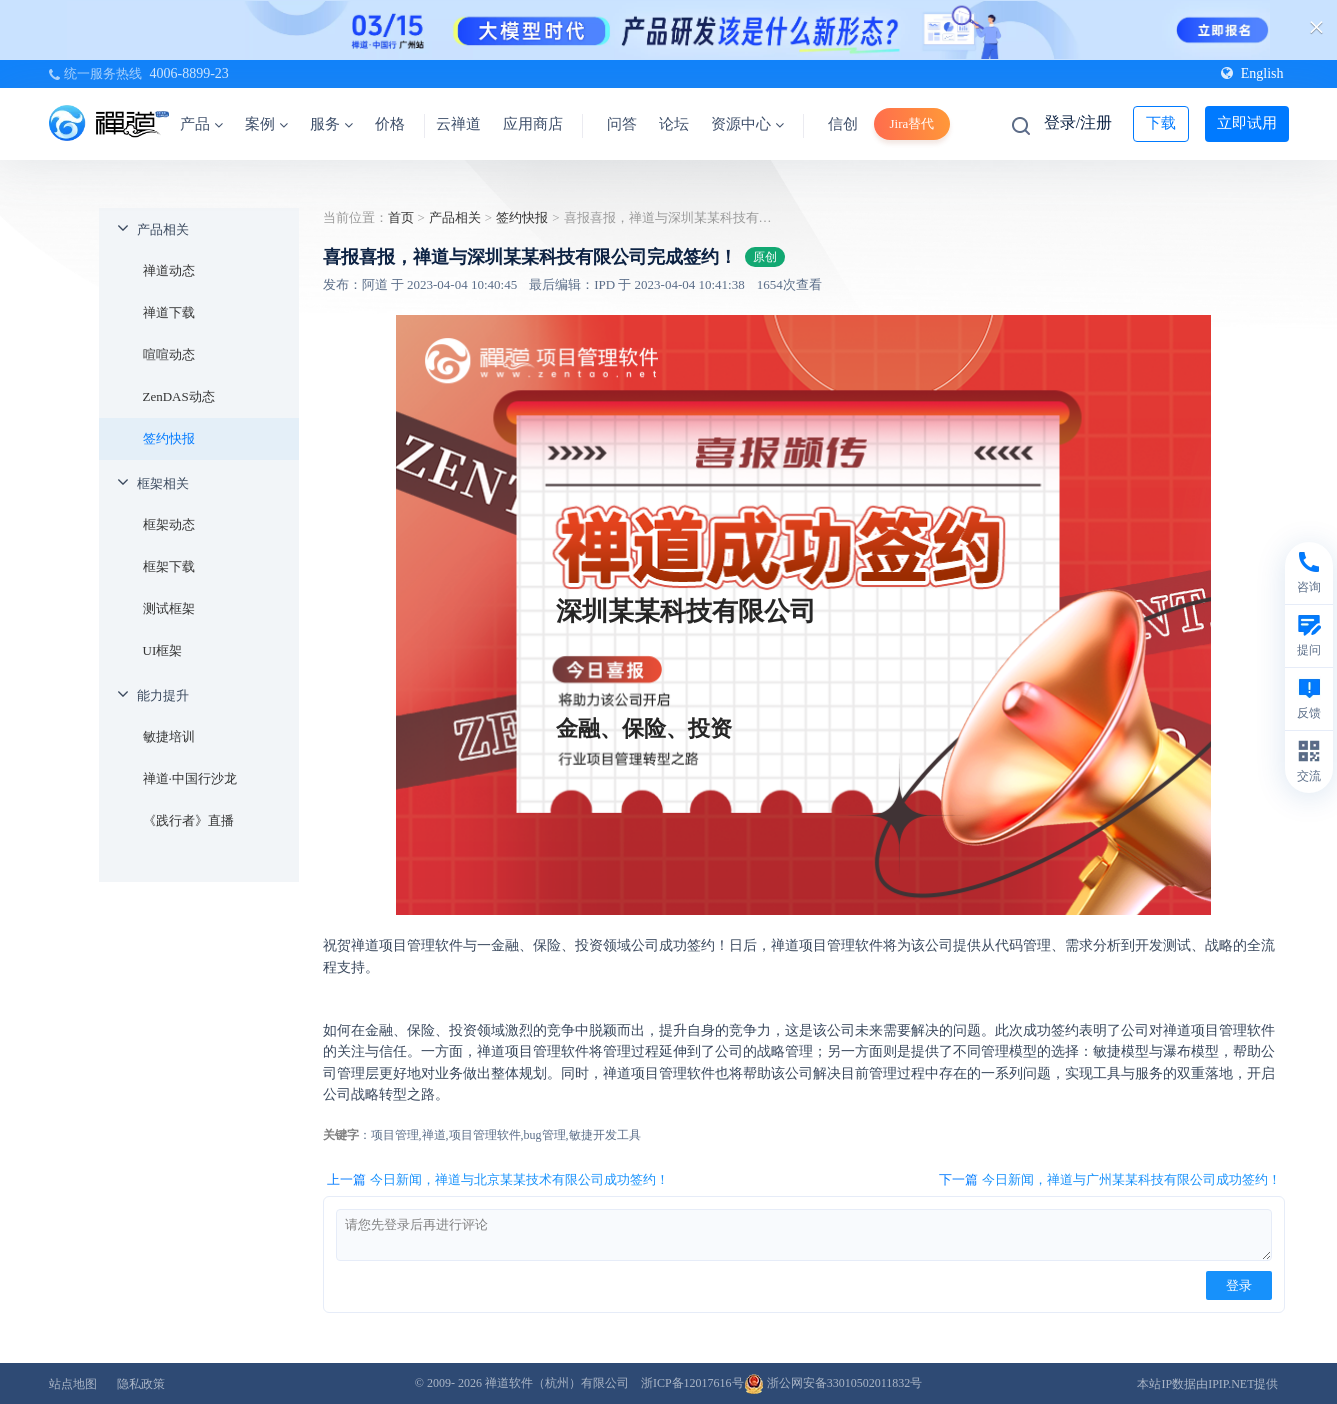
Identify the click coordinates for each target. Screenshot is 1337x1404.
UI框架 (163, 650)
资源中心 (747, 124)
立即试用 (1247, 123)
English (1252, 73)
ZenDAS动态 (179, 396)
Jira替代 (912, 123)
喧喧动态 (169, 354)
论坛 (674, 124)
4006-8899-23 (189, 73)
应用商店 (533, 124)
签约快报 (169, 438)
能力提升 (163, 695)
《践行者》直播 (188, 820)
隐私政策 (141, 1384)
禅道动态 (169, 270)
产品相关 (163, 229)
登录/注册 (1078, 122)
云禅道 (458, 124)
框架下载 (169, 566)
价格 (390, 124)
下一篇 (1110, 1180)
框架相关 (163, 483)
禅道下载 (169, 312)
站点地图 (73, 1384)
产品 (201, 124)
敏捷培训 (169, 736)
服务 (331, 124)
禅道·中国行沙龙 (190, 778)
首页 (401, 217)
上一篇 (498, 1180)
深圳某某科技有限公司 (686, 611)
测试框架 (169, 608)
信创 (843, 124)
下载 (1161, 123)
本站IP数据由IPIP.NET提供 (1207, 1384)
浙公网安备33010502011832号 (833, 1383)
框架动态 (169, 524)
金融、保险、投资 (644, 728)
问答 (622, 124)
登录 (1239, 1285)
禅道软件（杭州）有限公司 (557, 1383)
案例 (266, 124)
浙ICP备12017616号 (692, 1383)
